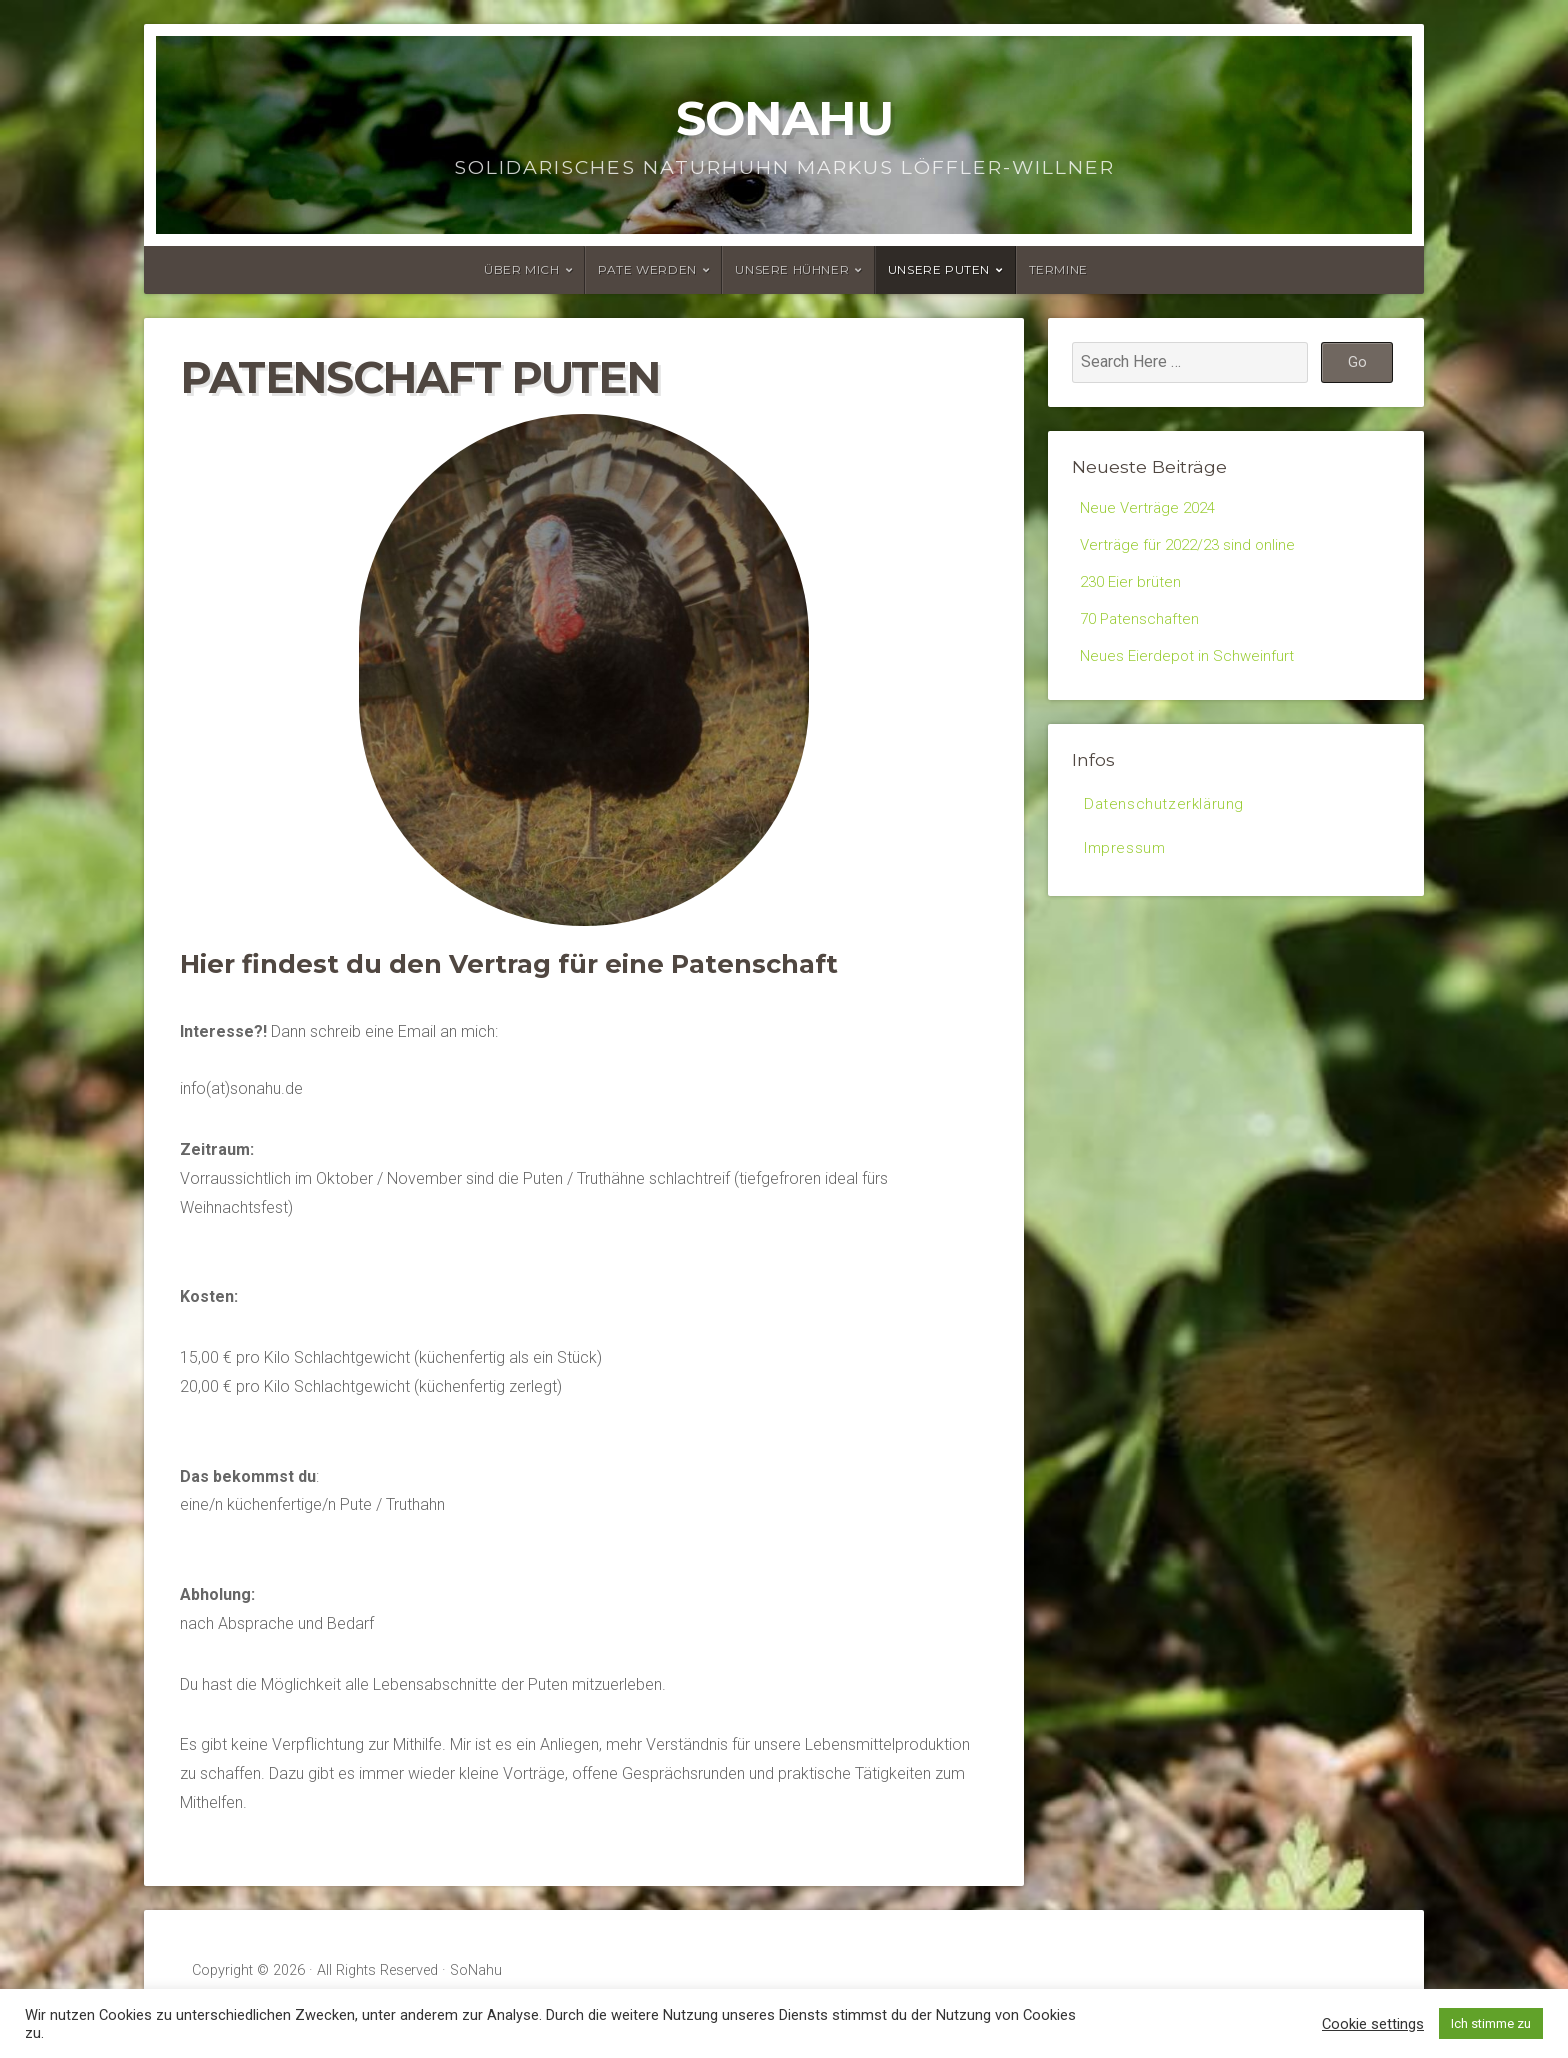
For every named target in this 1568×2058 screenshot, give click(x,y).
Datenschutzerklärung (1165, 815)
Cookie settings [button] (1373, 2024)
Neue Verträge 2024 (1151, 508)
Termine (1058, 269)
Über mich (521, 269)
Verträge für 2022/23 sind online (1192, 547)
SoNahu (784, 118)
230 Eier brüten (1132, 586)
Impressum (1126, 861)
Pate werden (647, 269)
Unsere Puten (939, 269)
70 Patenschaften (1142, 625)
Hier (207, 963)
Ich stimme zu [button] (1491, 2023)
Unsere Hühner (792, 269)
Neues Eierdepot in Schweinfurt (1189, 664)
